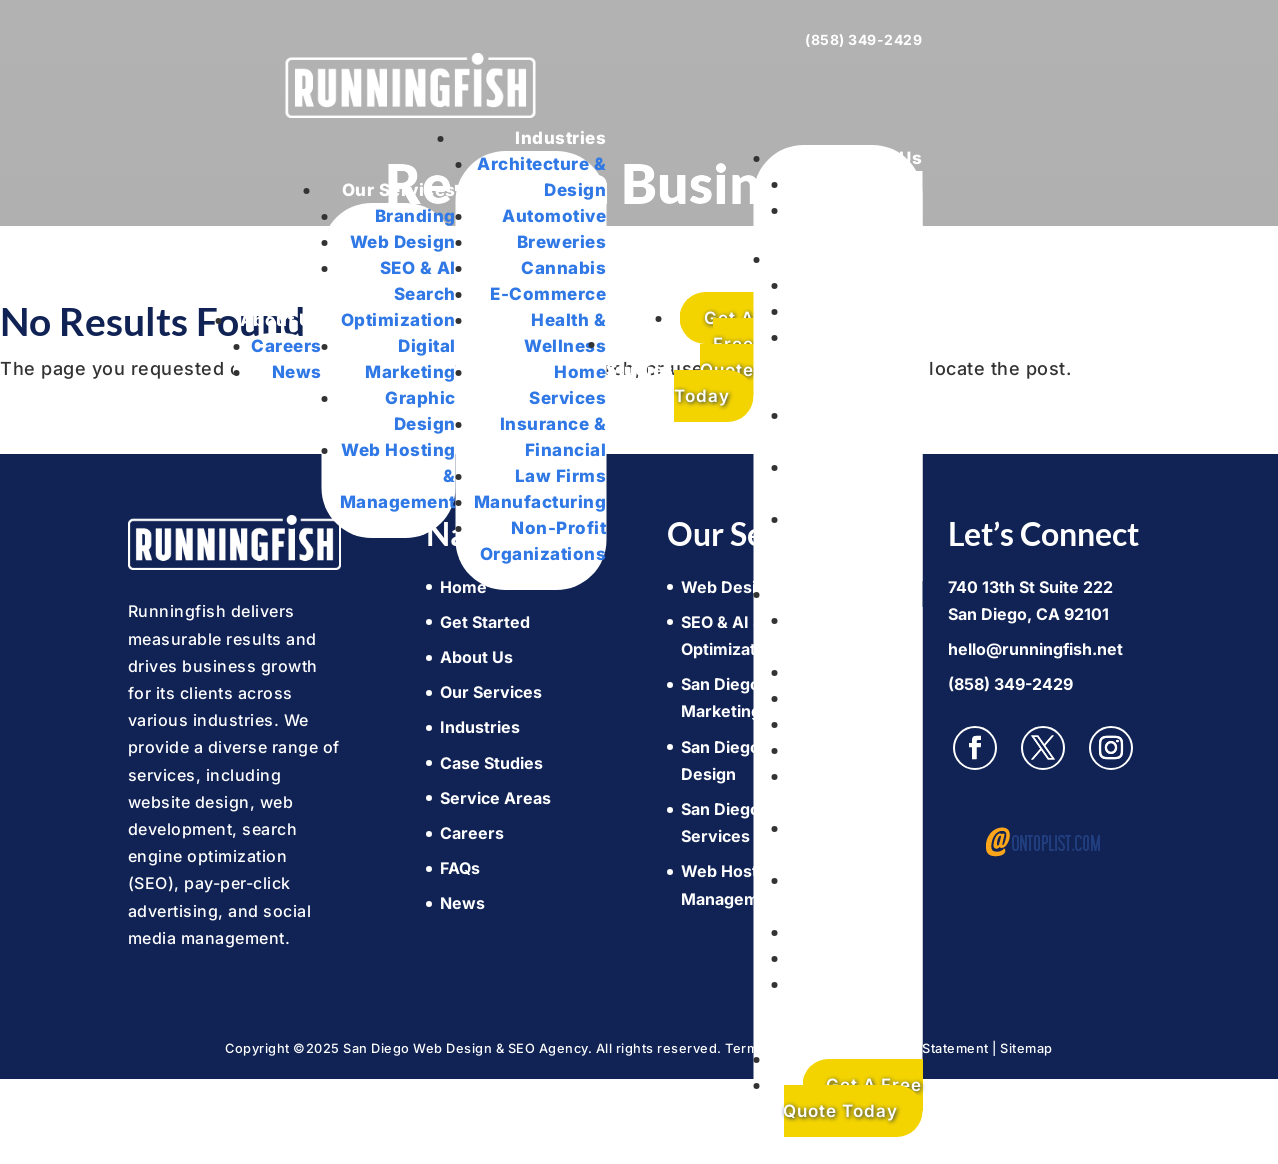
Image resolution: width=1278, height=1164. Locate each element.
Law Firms (561, 476)
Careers (286, 346)
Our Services (399, 190)
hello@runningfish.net (1035, 649)
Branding (415, 216)
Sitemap (1026, 1048)
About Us (281, 320)
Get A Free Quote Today (714, 357)
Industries (560, 138)
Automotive (554, 216)
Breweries (562, 242)
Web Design (403, 242)
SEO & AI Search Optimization (398, 294)
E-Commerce (548, 294)
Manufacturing (540, 502)
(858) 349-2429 (863, 39)
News (297, 372)
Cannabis (563, 268)
